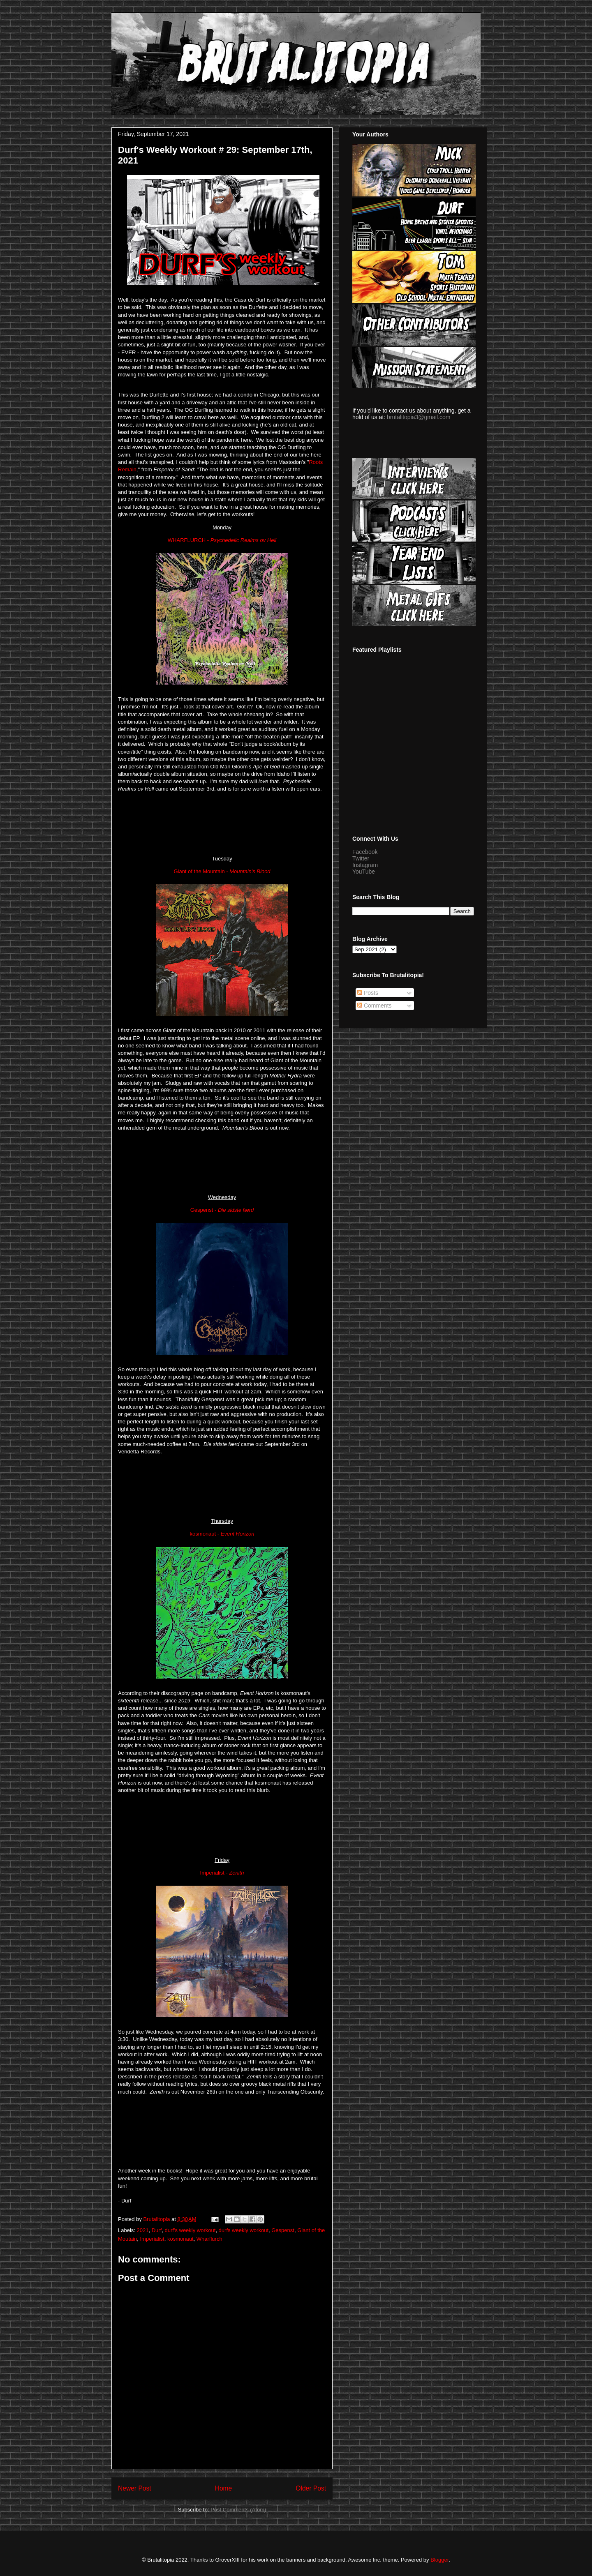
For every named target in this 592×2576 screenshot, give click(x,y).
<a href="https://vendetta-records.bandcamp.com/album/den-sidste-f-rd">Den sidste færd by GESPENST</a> (222, 1485)
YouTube (363, 871)
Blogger (439, 2560)
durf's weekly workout (190, 2230)
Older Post (311, 2488)
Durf (157, 2230)
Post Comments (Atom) (238, 2510)
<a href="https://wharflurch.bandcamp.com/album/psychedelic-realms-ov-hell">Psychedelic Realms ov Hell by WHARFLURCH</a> (222, 823)
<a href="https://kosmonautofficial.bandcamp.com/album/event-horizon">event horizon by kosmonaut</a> (222, 1824)
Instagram (365, 865)
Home (223, 2488)
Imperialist (152, 2239)
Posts (367, 992)
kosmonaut (180, 2239)
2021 (143, 2230)
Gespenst (282, 2230)
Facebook (364, 852)
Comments (374, 1005)
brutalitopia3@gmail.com (418, 417)
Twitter (360, 858)
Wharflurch (209, 2239)
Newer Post (134, 2488)
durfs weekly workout (243, 2230)
